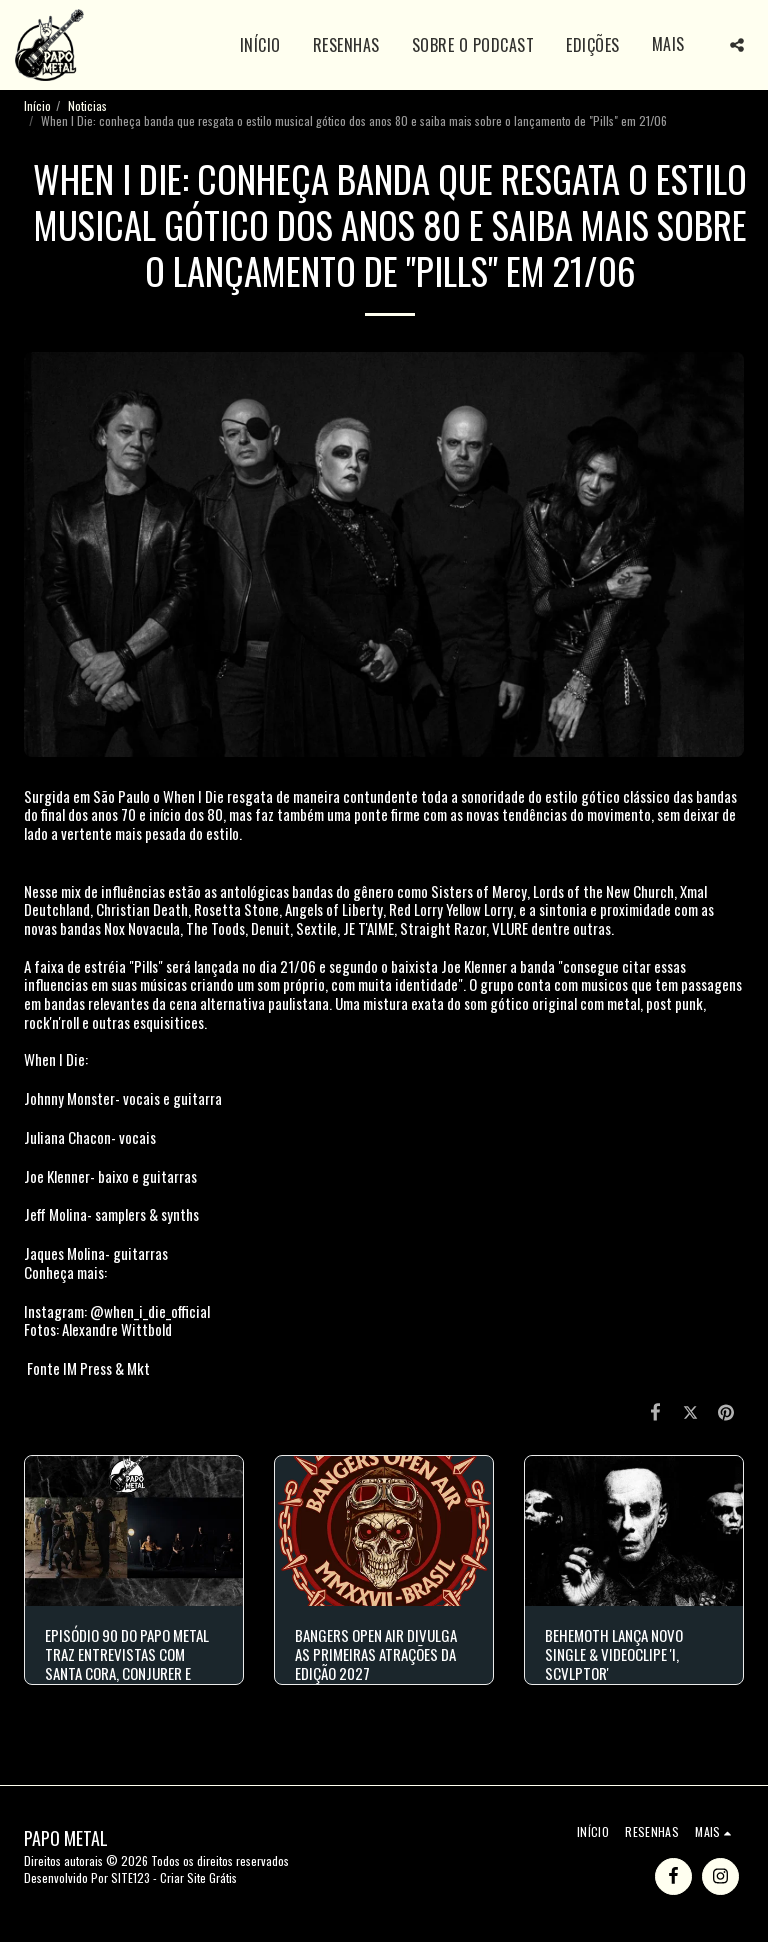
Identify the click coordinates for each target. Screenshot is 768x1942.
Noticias (87, 105)
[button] (737, 45)
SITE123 (130, 1877)
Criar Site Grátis (198, 1877)
